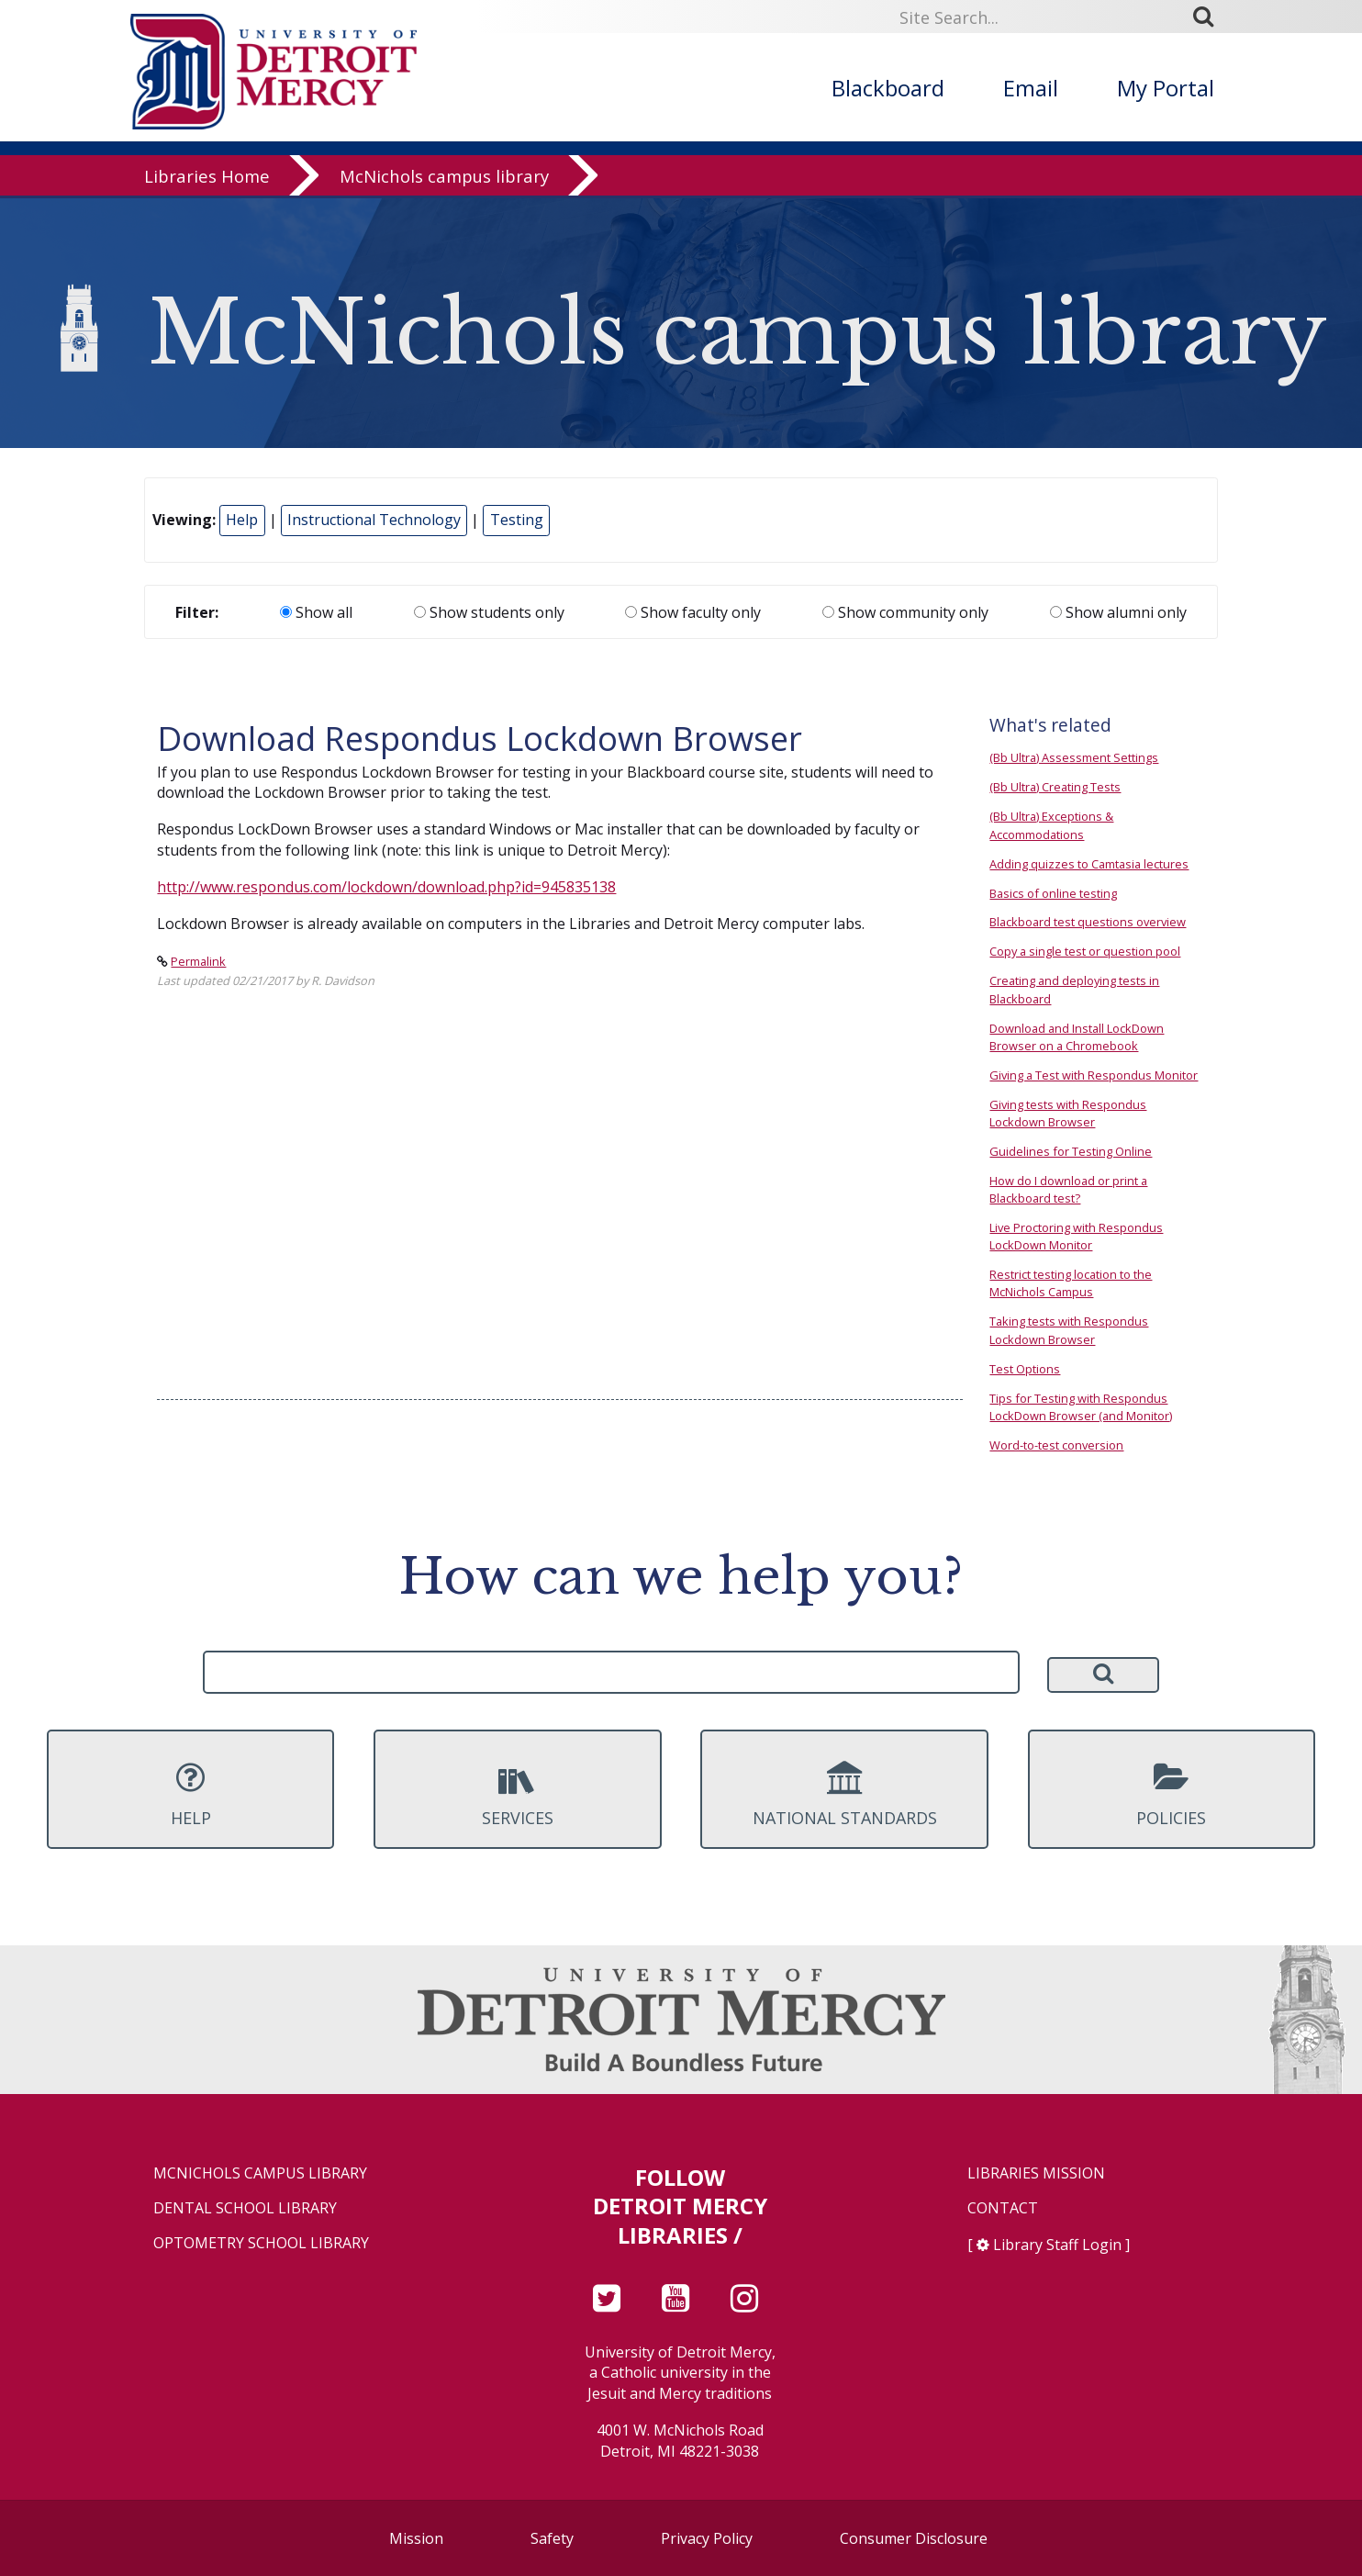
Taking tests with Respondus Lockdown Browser (1068, 1330)
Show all (316, 612)
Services (517, 1795)
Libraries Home (207, 178)
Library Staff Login (1057, 2244)
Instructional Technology (374, 520)
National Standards (844, 1795)
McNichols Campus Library (260, 2173)
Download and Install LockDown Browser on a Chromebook (1076, 1037)
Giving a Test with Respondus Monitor (1093, 1075)
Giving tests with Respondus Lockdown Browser (1067, 1113)
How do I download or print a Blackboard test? (1068, 1189)
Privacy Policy (707, 2538)
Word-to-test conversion (1056, 1445)
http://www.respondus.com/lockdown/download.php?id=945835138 (386, 887)
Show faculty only (693, 612)
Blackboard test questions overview (1087, 921)
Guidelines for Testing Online (1070, 1151)
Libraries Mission (1036, 2173)
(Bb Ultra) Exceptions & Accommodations (1051, 825)
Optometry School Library (261, 2243)
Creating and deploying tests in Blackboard (1074, 989)
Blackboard (888, 88)
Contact (1002, 2208)
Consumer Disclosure (914, 2538)
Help (242, 520)
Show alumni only (1118, 612)
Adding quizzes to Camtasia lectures (1089, 864)
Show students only (489, 612)
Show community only (905, 612)
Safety (552, 2538)
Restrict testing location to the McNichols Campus (1070, 1283)
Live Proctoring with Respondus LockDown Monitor (1076, 1236)
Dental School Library (245, 2208)
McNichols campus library (444, 178)
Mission (416, 2538)
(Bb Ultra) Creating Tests (1055, 786)
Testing (516, 520)
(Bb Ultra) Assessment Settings (1073, 757)
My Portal (1165, 88)
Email (1030, 88)
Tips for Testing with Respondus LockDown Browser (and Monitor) (1080, 1407)
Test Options (1024, 1369)
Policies (1171, 1795)
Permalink (198, 961)
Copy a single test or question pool (1084, 951)
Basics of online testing (1053, 893)
